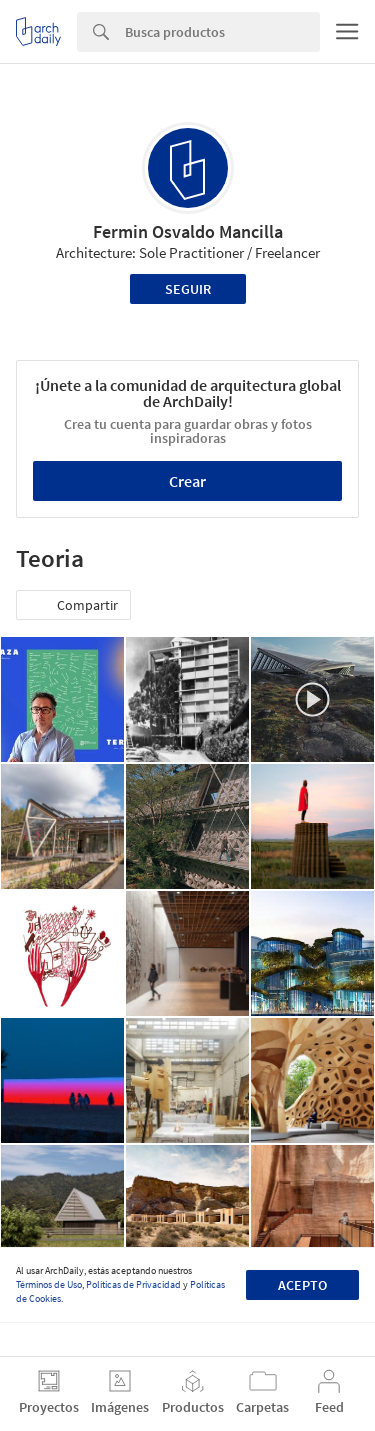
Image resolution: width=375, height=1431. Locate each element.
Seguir (188, 289)
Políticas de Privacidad (133, 1284)
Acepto (302, 1285)
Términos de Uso (49, 1284)
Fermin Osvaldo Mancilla (188, 231)
